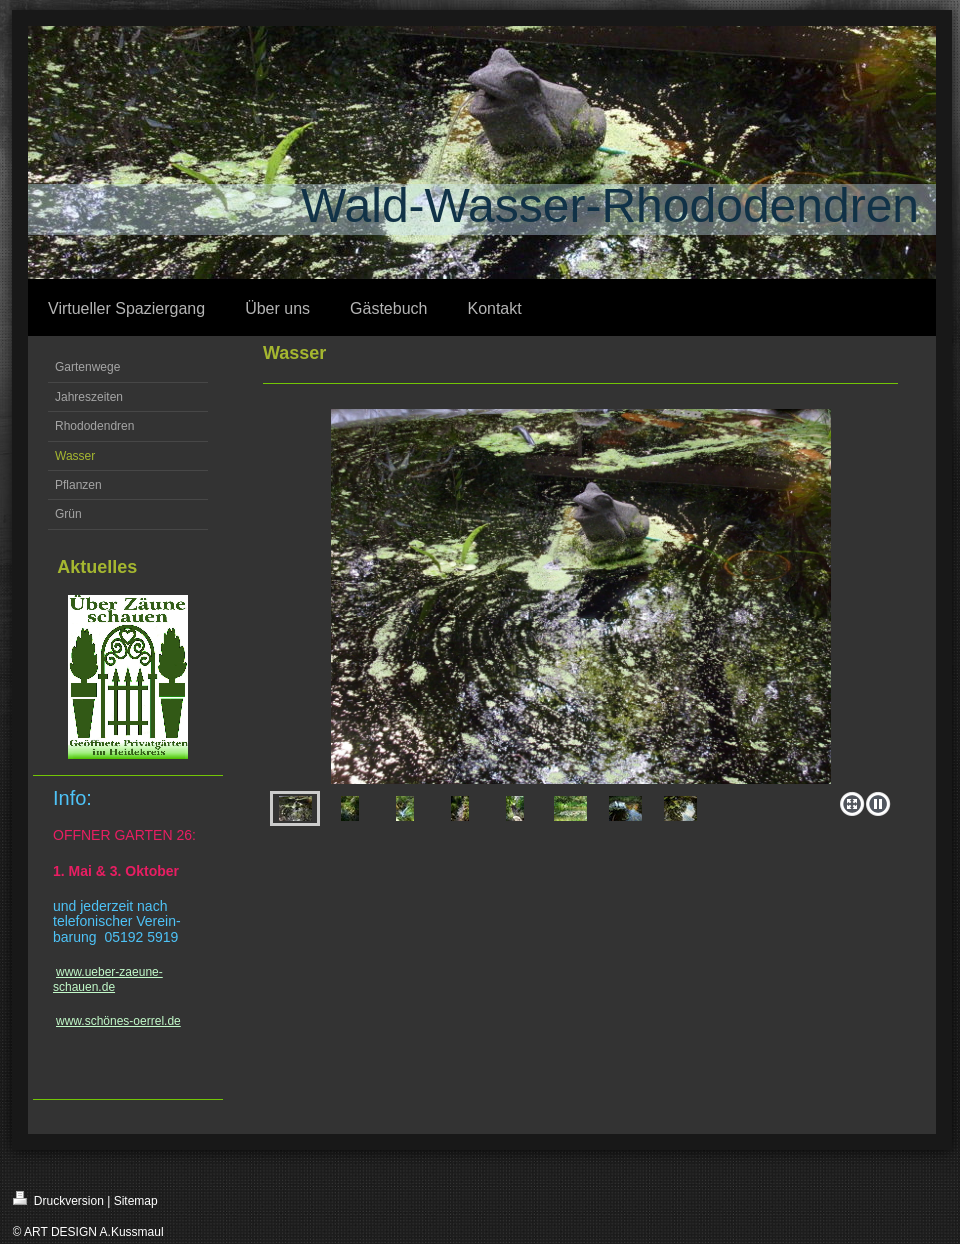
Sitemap (136, 1201)
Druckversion (58, 1199)
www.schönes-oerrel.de (118, 1021)
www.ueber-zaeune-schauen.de (108, 979)
